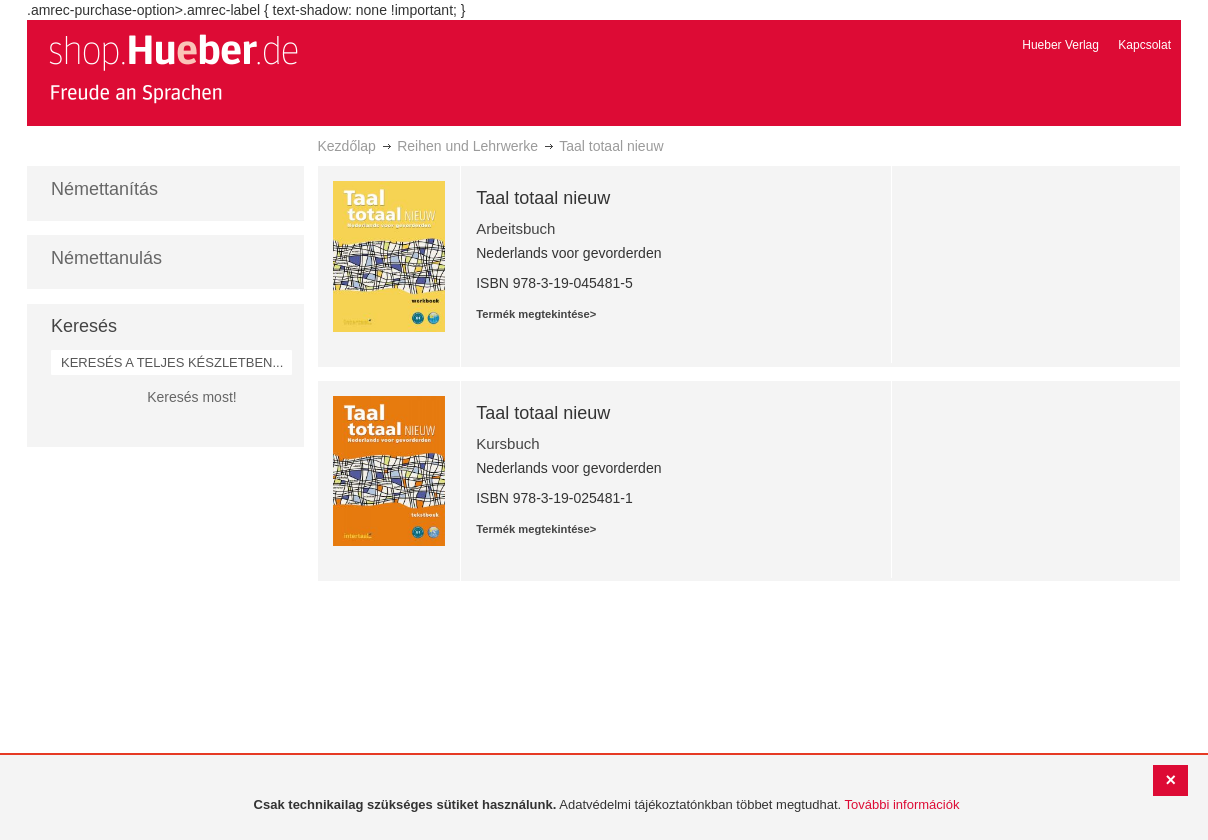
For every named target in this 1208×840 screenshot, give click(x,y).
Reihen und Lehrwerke (467, 146)
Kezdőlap (347, 146)
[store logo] (173, 68)
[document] (606, 805)
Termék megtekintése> (536, 314)
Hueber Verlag (1060, 45)
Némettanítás (104, 189)
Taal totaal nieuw (543, 198)
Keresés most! (191, 397)
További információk (902, 804)
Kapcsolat (1144, 45)
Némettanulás (106, 258)
